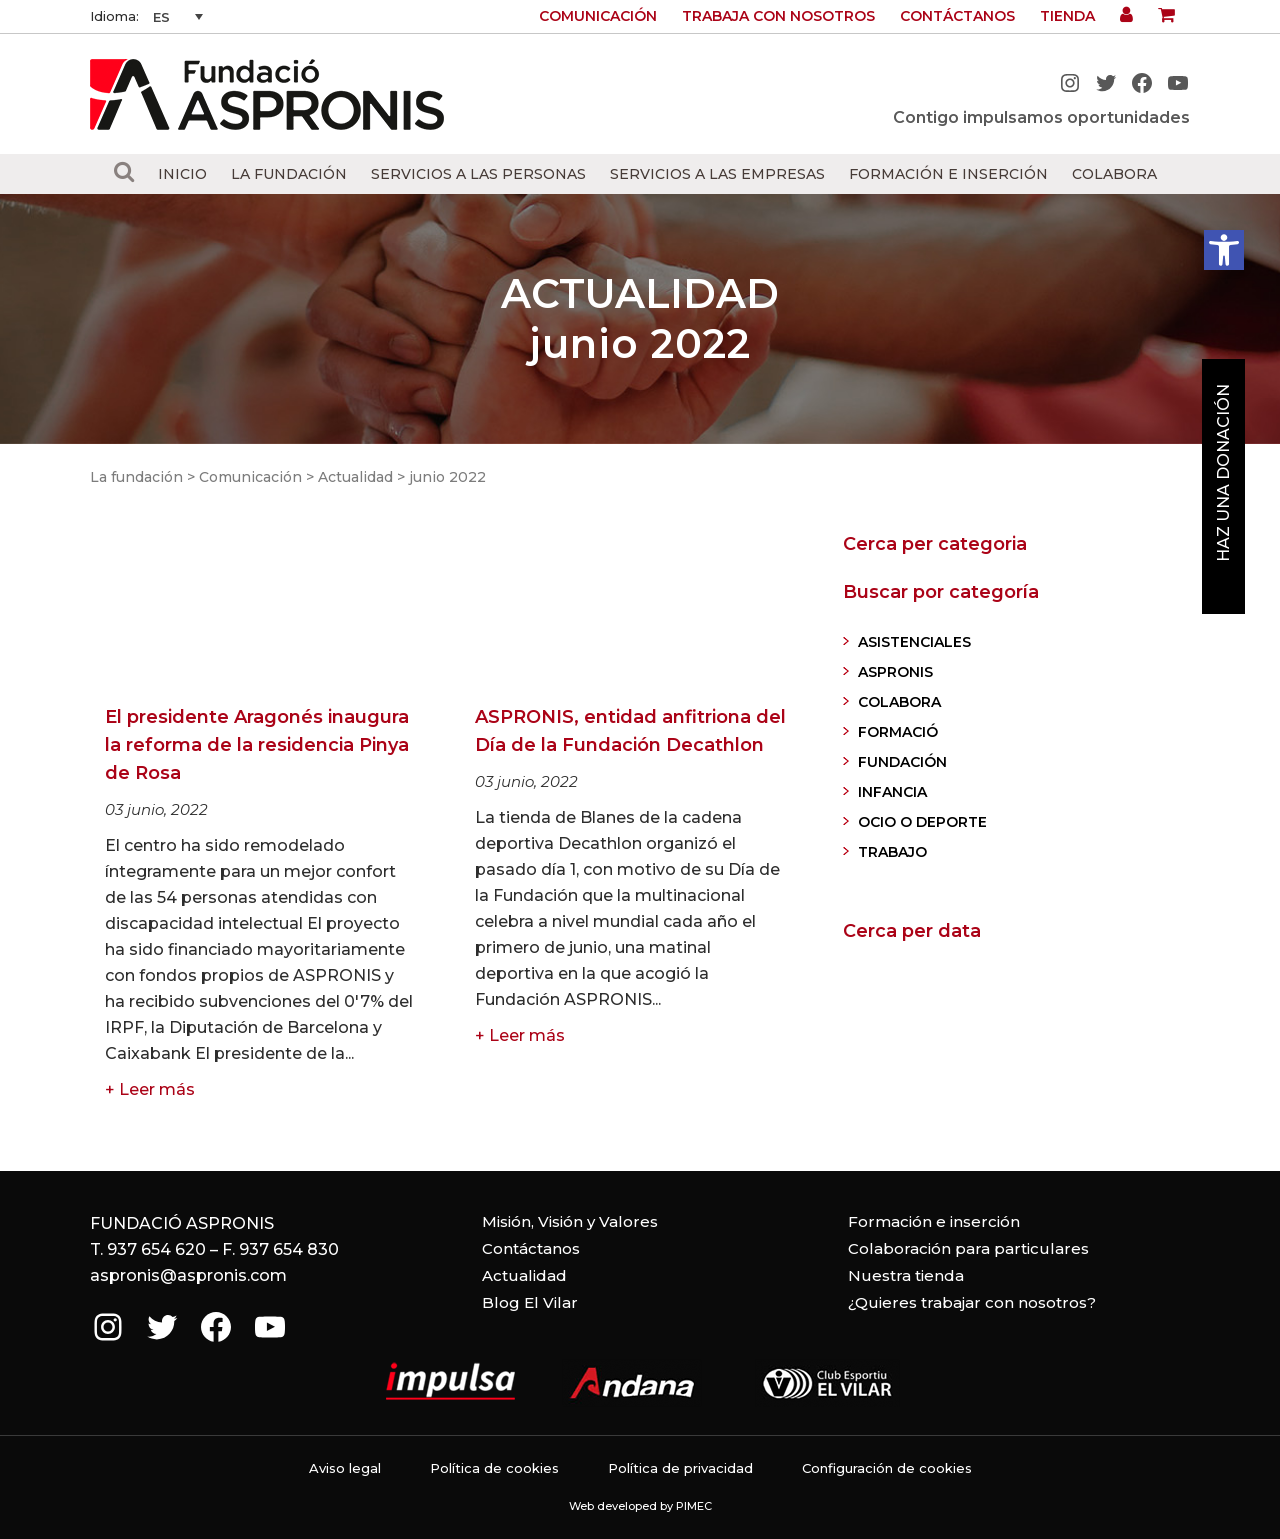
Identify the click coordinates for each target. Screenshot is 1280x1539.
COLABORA (899, 702)
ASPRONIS (895, 672)
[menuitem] (178, 17)
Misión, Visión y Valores (570, 1221)
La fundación (136, 477)
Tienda (1067, 16)
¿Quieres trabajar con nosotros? (972, 1302)
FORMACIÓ (898, 732)
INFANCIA (892, 792)
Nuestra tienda (906, 1275)
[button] (1224, 250)
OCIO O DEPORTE (922, 822)
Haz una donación (1223, 473)
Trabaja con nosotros (778, 16)
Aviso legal (345, 1468)
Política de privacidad (680, 1468)
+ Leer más (150, 1089)
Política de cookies (494, 1468)
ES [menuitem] (161, 17)
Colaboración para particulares (968, 1248)
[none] (178, 17)
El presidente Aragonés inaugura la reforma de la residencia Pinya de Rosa (257, 745)
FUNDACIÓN (902, 762)
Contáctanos (957, 16)
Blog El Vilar (530, 1302)
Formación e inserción (934, 1221)
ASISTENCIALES (914, 642)
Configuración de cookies (887, 1468)
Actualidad (355, 477)
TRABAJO (892, 852)
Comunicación (598, 16)
